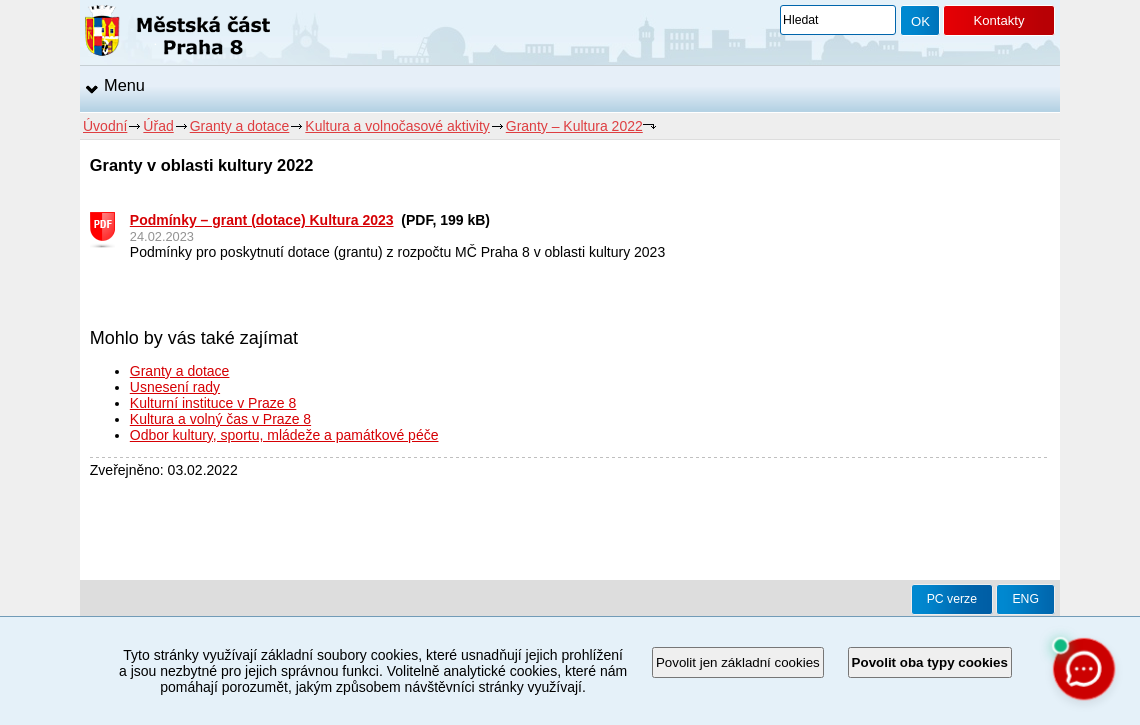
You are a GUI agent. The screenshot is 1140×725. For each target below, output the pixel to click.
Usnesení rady (175, 387)
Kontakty (998, 20)
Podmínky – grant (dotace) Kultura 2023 (262, 220)
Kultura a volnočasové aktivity (397, 126)
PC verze (952, 599)
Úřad (158, 126)
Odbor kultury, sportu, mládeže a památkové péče (284, 435)
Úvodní (105, 126)
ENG (1025, 599)
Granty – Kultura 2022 (574, 126)
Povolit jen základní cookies (738, 662)
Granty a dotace (240, 126)
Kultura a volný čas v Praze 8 (220, 419)
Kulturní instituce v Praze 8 (213, 403)
